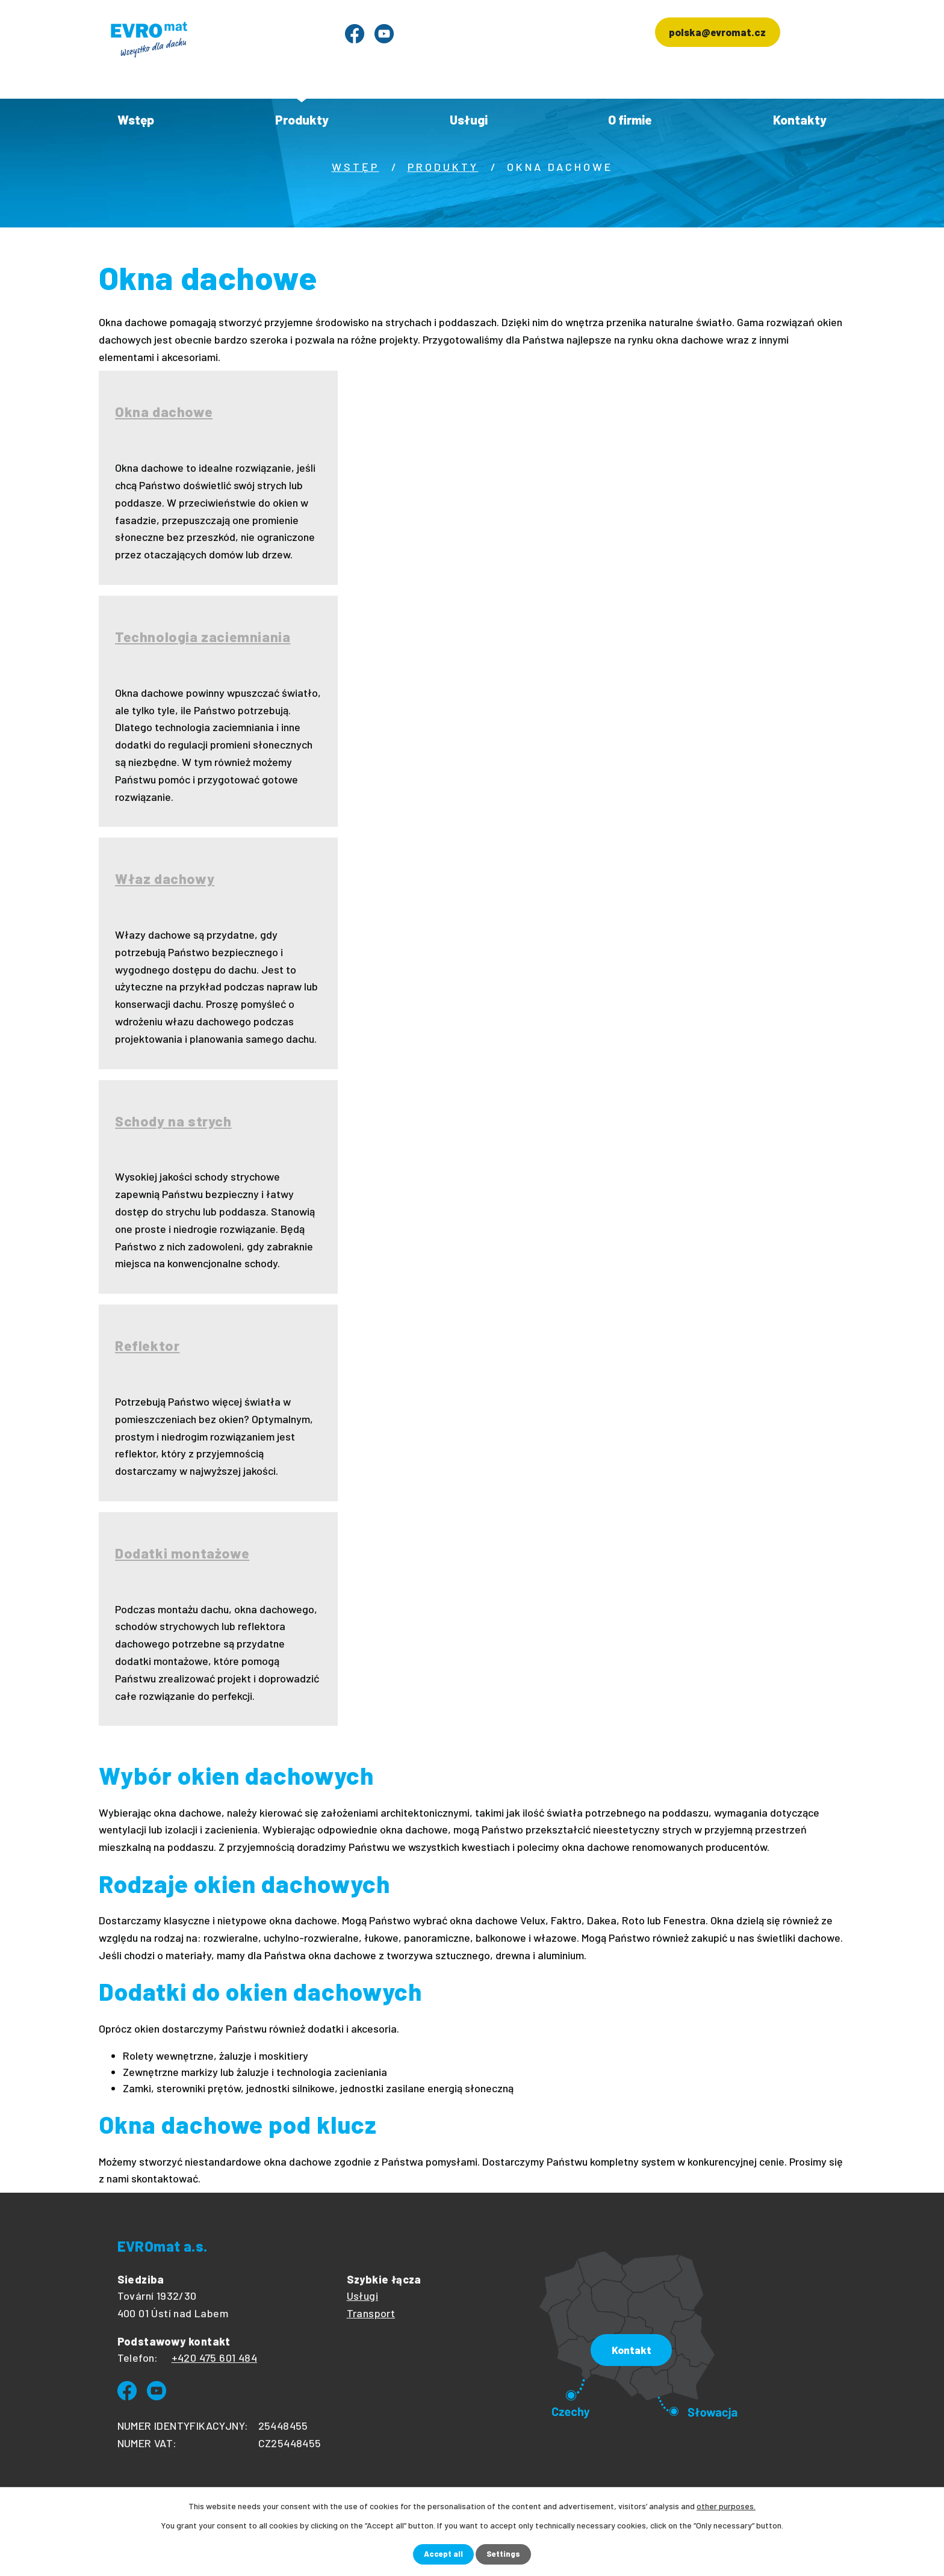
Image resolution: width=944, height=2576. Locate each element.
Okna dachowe (166, 412)
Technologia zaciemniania (206, 637)
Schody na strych (176, 1121)
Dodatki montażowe (185, 1553)
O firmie (630, 119)
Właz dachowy (167, 879)
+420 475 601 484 (214, 2357)
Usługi (469, 119)
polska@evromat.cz (710, 35)
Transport (371, 2313)
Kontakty (800, 119)
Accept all (442, 2554)
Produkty (302, 119)
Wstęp (135, 119)
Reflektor (149, 1345)
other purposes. (726, 2505)
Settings (504, 2554)
